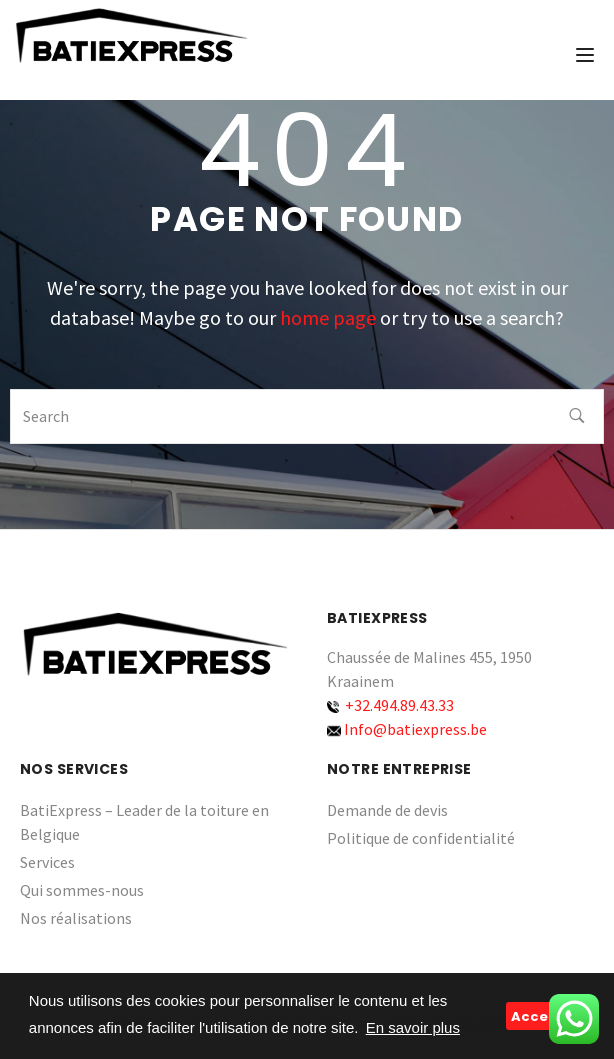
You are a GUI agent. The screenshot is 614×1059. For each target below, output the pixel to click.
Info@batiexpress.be (415, 729)
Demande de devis (387, 810)
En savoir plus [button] (413, 1027)
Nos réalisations (76, 918)
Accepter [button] (545, 1016)
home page (328, 317)
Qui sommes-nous (82, 890)
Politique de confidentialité (421, 838)
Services (47, 862)
